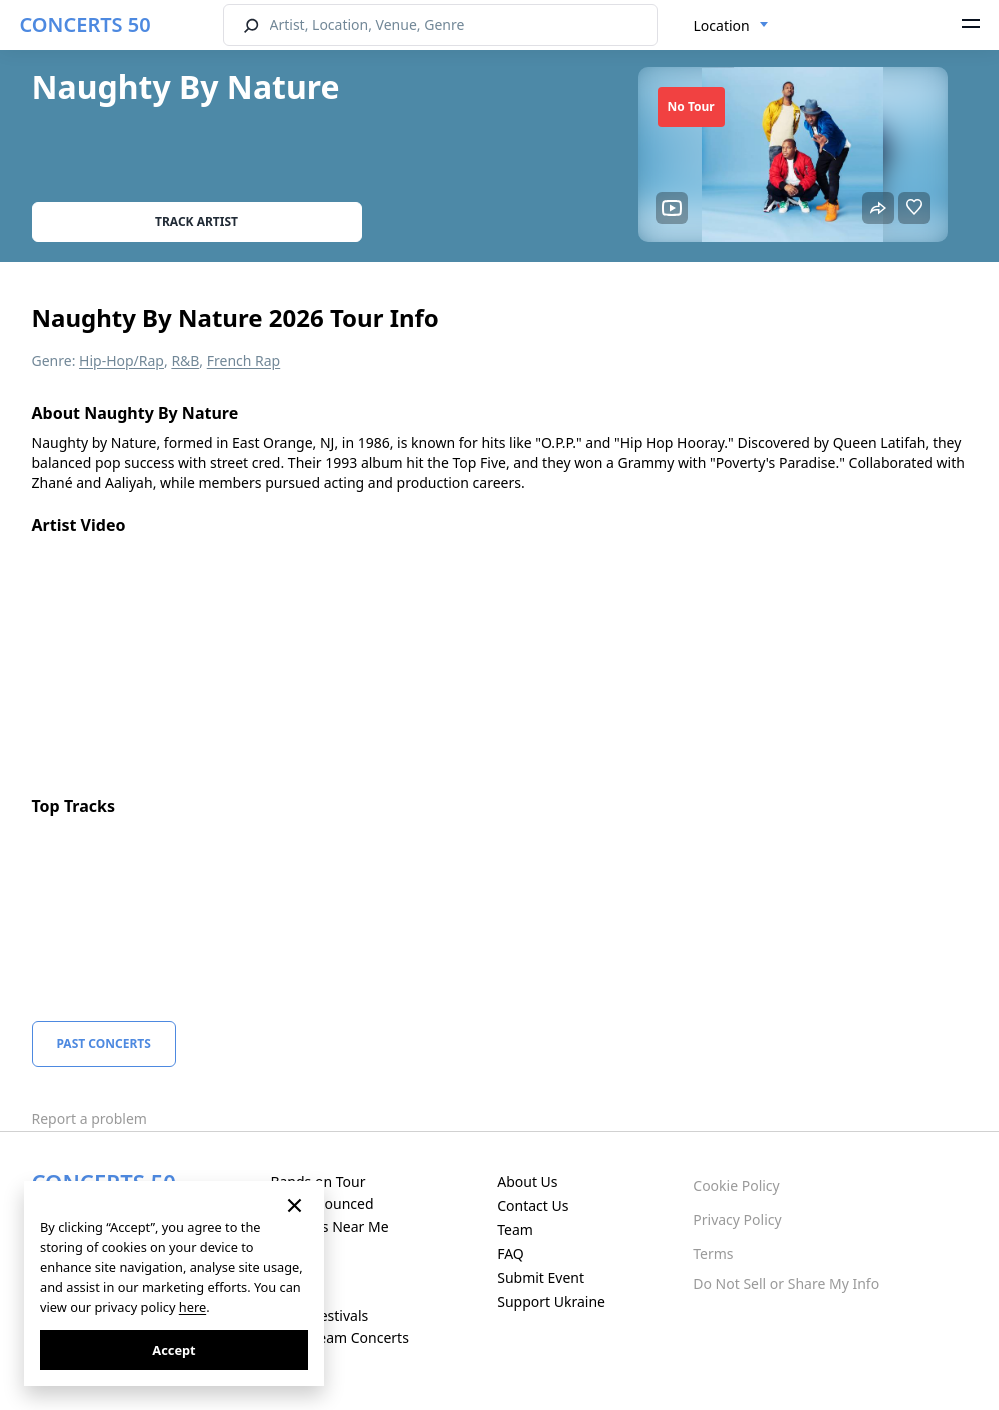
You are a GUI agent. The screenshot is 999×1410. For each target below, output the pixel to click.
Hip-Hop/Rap (121, 360)
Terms (713, 1253)
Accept (173, 1350)
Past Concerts (104, 1043)
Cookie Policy (736, 1185)
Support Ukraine (551, 1301)
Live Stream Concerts (339, 1337)
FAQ (510, 1253)
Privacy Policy (737, 1219)
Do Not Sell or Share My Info (786, 1283)
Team (515, 1229)
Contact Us (532, 1205)
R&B (185, 360)
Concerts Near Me (329, 1226)
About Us (527, 1181)
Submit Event (540, 1277)
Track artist (196, 221)
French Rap (244, 360)
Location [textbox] (722, 25)
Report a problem (89, 1118)
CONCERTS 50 (85, 24)
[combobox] (731, 26)
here (192, 1307)
